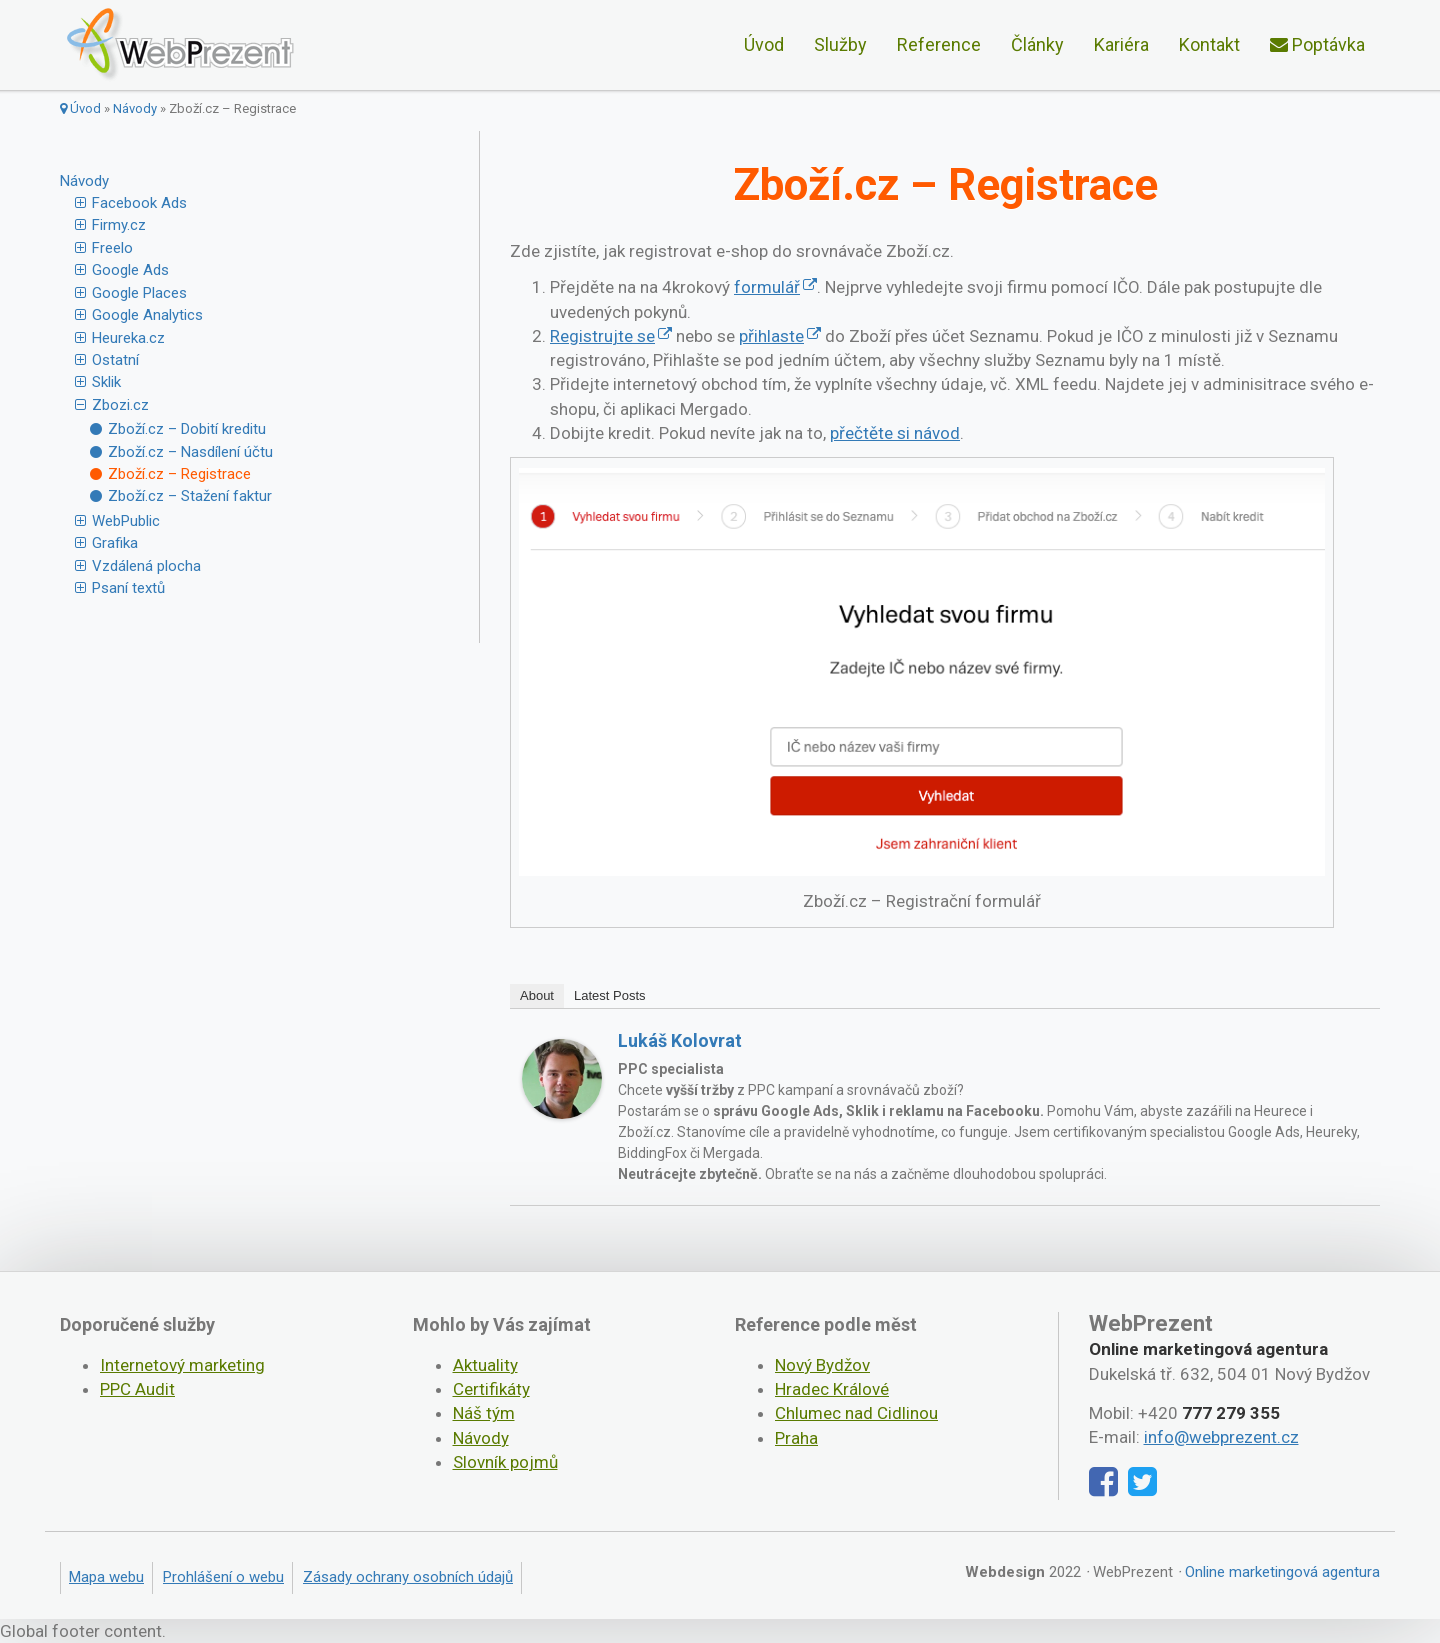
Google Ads (130, 270)
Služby (840, 44)
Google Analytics (147, 315)
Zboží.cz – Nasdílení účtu (190, 452)
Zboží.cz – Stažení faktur (190, 496)
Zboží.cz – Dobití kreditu (187, 429)
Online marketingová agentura (1282, 1572)
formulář (767, 287)
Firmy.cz (119, 225)
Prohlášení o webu (223, 1577)
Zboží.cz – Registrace (179, 474)
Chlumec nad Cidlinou (856, 1413)
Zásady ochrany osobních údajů (408, 1577)
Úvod (764, 44)
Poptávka (1317, 44)
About (537, 995)
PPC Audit (137, 1389)
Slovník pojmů (505, 1462)
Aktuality (485, 1365)
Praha (796, 1438)
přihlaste (771, 336)
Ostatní (115, 360)
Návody (135, 108)
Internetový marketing (182, 1365)
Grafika (115, 543)
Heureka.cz (128, 338)
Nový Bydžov (822, 1365)
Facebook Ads (139, 203)
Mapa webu (106, 1577)
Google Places (139, 293)
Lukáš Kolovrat (680, 1040)
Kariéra (1121, 44)
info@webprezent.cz (1221, 1437)
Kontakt (1209, 44)
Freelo (112, 248)
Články (1037, 44)
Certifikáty (491, 1389)
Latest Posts (610, 995)
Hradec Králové (832, 1389)
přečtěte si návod (895, 433)
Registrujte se (602, 336)
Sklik (106, 382)
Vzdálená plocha (146, 566)
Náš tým (484, 1413)
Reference (939, 44)
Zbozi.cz (120, 405)
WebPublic (126, 521)
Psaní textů (128, 588)
